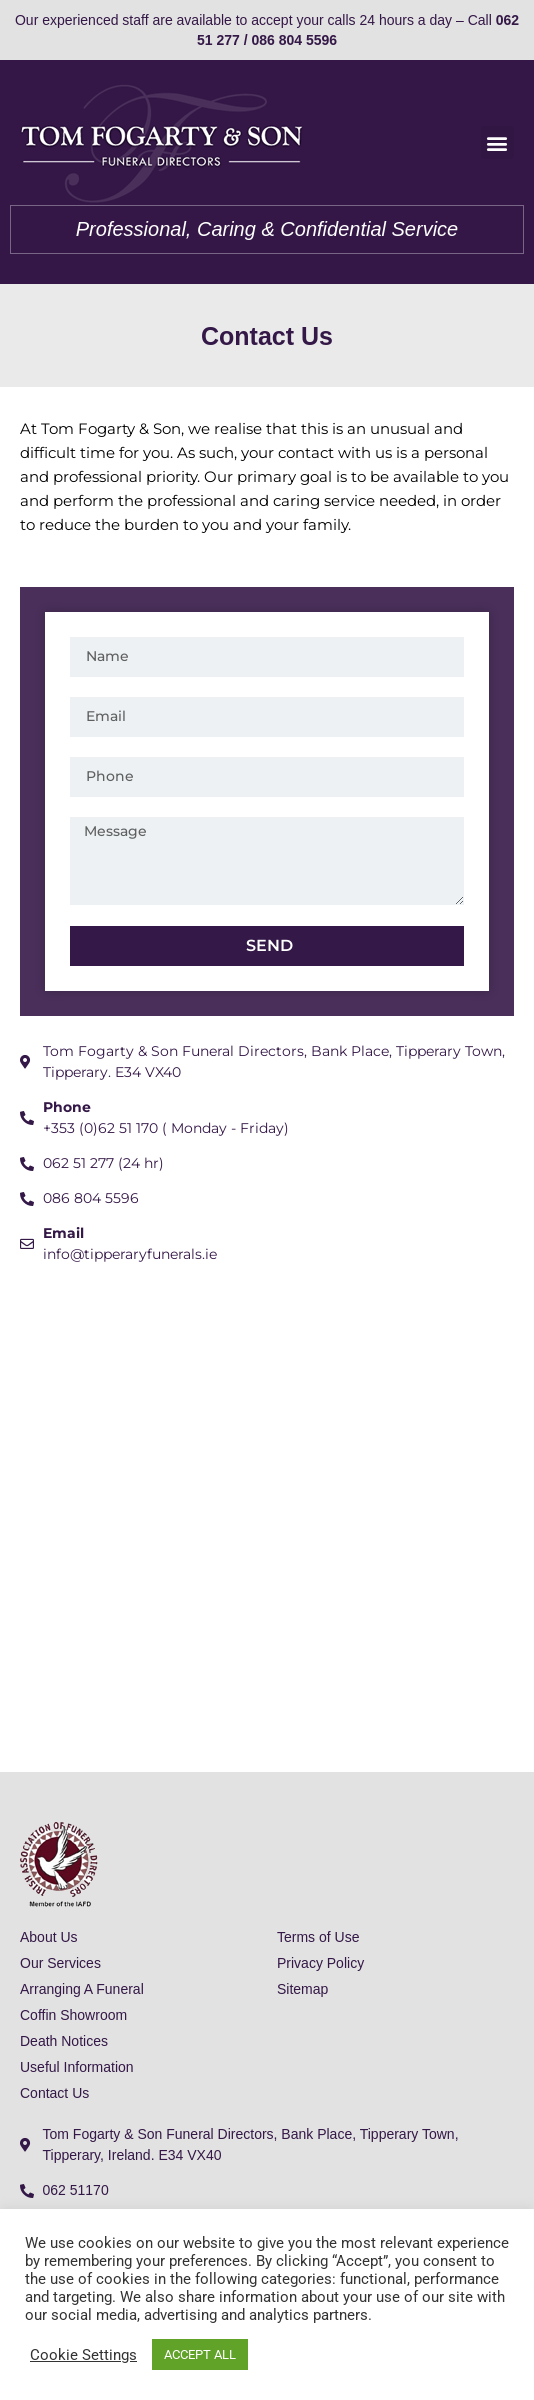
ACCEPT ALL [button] (200, 2354)
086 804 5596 (294, 40)
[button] (497, 142)
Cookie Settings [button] (83, 2355)
